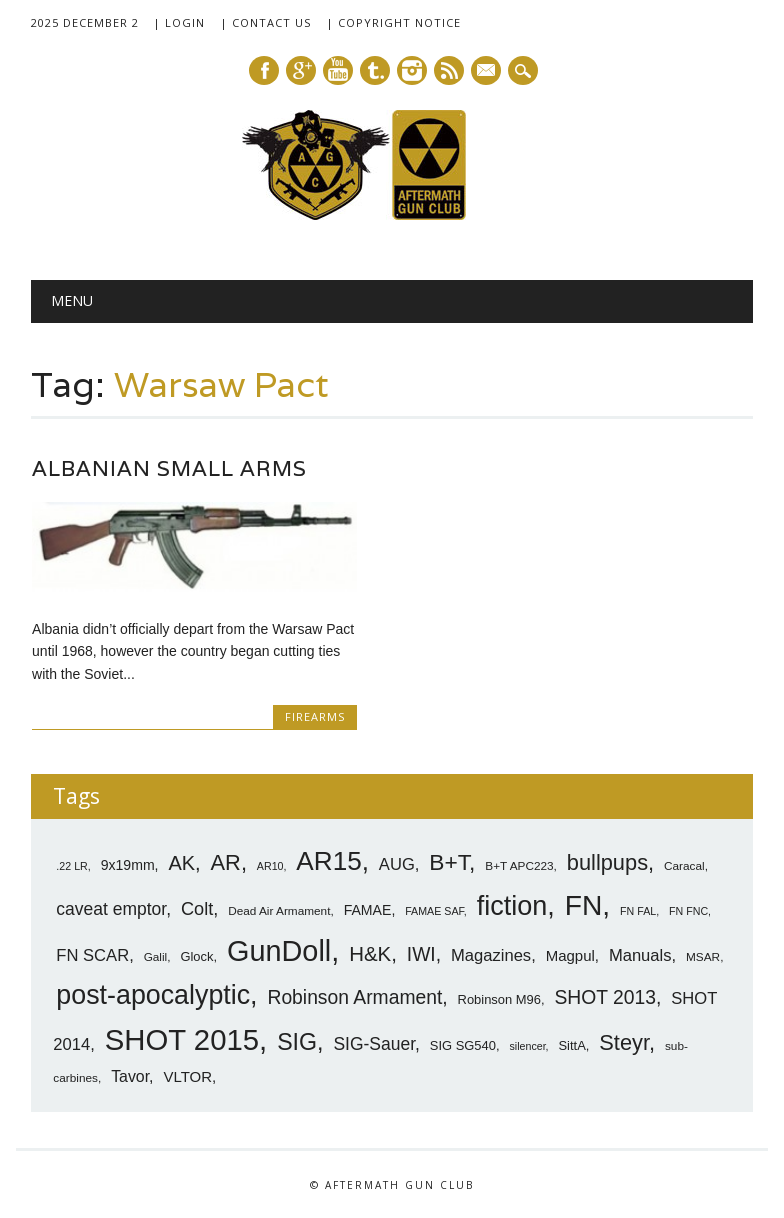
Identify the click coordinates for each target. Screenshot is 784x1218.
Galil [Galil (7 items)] (156, 957)
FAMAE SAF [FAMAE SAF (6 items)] (434, 911)
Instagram (412, 70)
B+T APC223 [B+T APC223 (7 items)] (519, 866)
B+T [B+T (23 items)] (449, 862)
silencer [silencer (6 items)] (527, 1046)
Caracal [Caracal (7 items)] (684, 866)
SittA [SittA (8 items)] (571, 1045)
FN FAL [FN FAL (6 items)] (638, 911)
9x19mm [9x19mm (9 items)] (128, 865)
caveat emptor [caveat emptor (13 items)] (111, 909)
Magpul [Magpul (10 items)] (570, 955)
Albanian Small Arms (169, 468)
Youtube (338, 70)
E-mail (487, 72)
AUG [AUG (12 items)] (397, 864)
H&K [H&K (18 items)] (370, 953)
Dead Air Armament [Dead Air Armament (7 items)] (279, 911)
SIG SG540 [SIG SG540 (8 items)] (463, 1045)
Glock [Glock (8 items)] (196, 956)
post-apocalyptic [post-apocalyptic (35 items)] (153, 995)
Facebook (264, 70)
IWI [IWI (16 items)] (421, 954)
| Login (179, 22)
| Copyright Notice (393, 22)
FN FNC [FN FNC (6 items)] (688, 911)
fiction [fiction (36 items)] (512, 906)
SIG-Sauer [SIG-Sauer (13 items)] (374, 1044)
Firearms (315, 716)
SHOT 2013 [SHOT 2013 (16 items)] (606, 997)
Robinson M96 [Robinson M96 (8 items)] (499, 999)
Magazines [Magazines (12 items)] (491, 955)
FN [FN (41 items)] (584, 905)
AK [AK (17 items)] (181, 863)
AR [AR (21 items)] (226, 862)
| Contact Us (265, 22)
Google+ (301, 70)
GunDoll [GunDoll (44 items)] (279, 951)
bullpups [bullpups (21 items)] (607, 862)
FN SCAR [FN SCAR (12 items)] (92, 955)
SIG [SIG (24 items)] (297, 1042)
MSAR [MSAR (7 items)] (703, 957)
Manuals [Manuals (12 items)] (640, 955)
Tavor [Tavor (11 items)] (130, 1076)
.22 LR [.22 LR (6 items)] (71, 866)
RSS (449, 70)
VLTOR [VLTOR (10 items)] (187, 1076)
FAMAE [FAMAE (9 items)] (368, 910)
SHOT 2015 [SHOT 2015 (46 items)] (182, 1039)
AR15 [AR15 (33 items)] (328, 861)
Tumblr (375, 70)
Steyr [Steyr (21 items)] (624, 1042)
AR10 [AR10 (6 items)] (270, 866)
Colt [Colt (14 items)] (197, 909)
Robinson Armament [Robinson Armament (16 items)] (354, 997)
